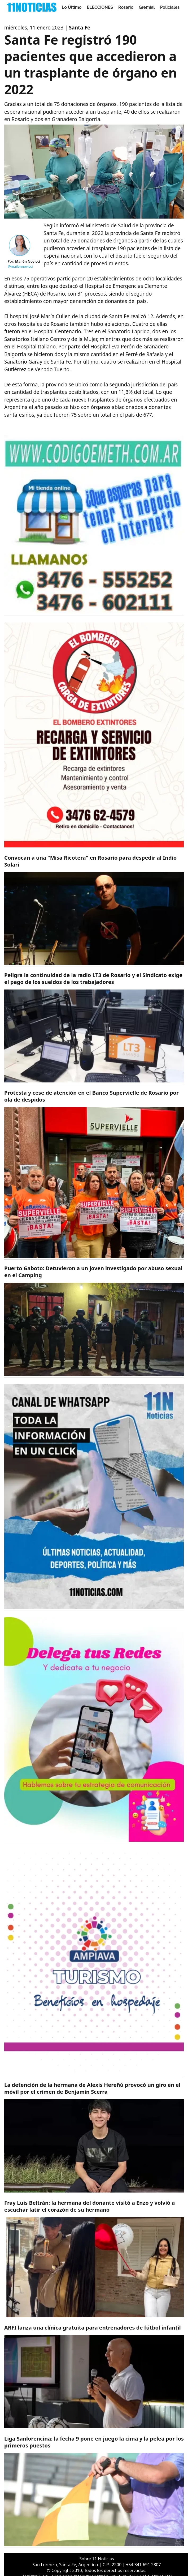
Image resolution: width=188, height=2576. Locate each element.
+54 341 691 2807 (143, 2565)
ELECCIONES (100, 7)
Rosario (125, 7)
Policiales (170, 7)
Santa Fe (79, 27)
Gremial (147, 7)
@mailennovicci (20, 266)
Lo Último (72, 7)
